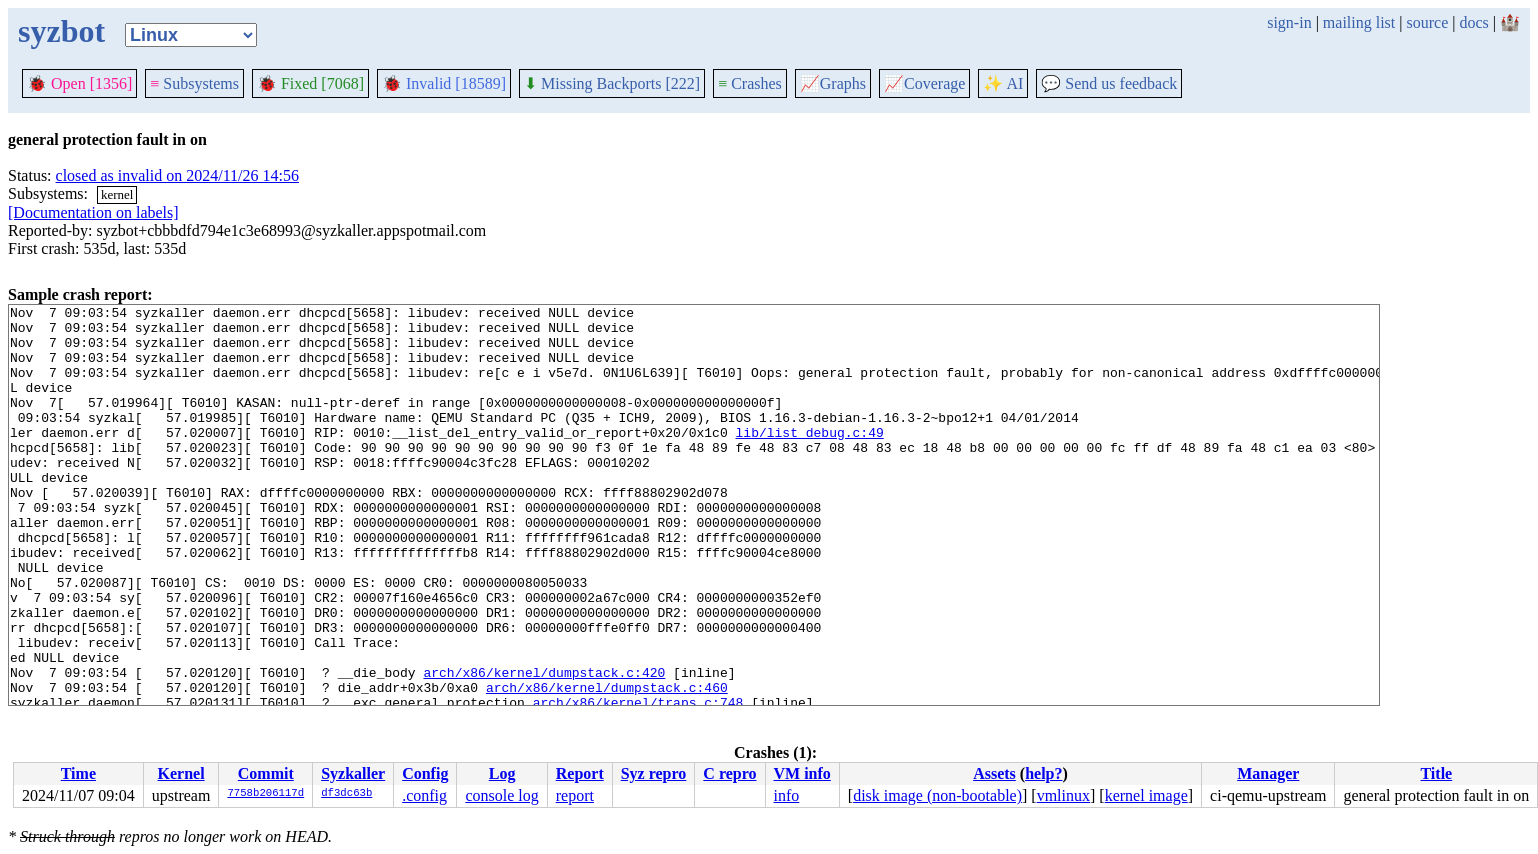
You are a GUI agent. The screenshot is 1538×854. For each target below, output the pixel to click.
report (575, 795)
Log (502, 773)
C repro (729, 773)
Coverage (924, 83)
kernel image (1146, 795)
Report (580, 773)
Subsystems (194, 83)
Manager (1268, 773)
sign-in (1289, 22)
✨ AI (1003, 83)
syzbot (61, 31)
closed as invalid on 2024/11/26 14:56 (177, 175)
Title (1436, 773)
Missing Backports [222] (612, 83)
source (1428, 22)
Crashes (750, 83)
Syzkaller (353, 773)
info (787, 795)
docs (1473, 22)
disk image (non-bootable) (937, 795)
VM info (802, 773)
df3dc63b (346, 794)
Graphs (833, 83)
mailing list (1359, 22)
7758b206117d (265, 794)
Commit (266, 773)
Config (425, 773)
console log (501, 795)
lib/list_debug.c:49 (809, 459)
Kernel (181, 773)
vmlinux (1063, 795)
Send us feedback (1109, 83)
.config (424, 795)
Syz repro (654, 773)
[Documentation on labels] (93, 212)
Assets (994, 773)
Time (78, 773)
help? (1043, 773)
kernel (117, 194)
